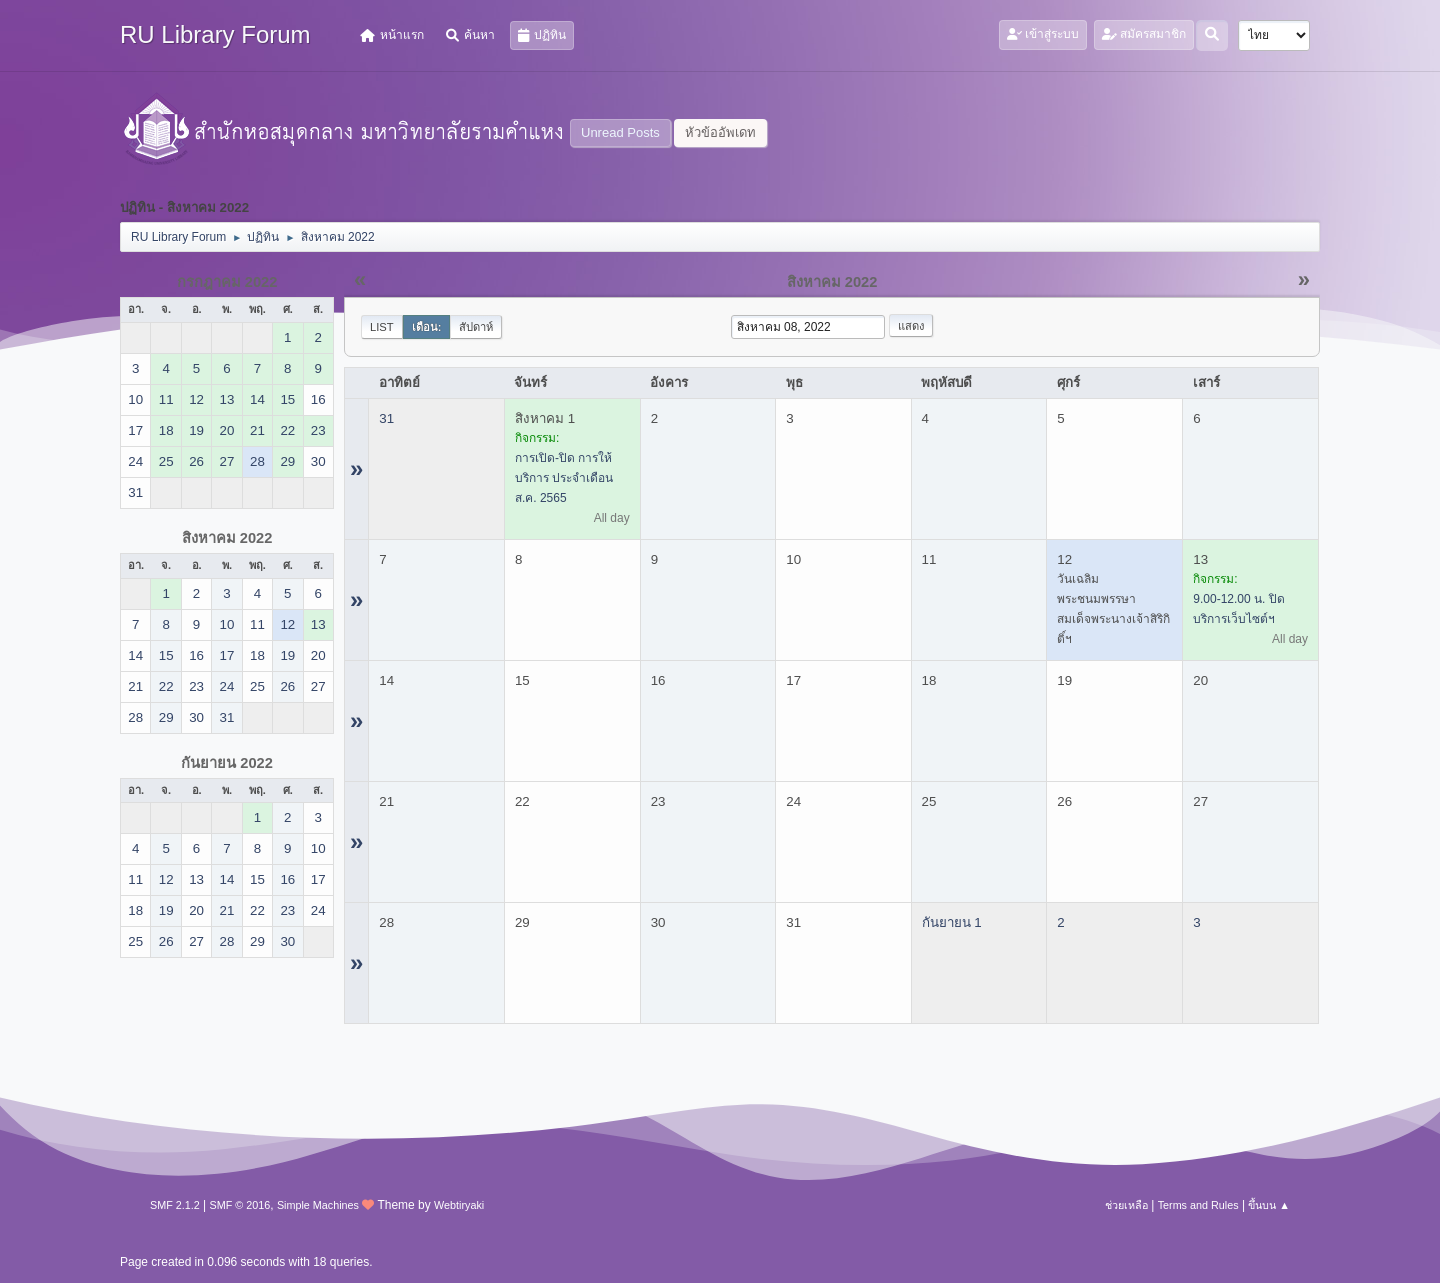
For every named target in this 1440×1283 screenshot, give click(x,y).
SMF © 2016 (240, 1205)
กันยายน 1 (952, 922)
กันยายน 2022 (227, 763)
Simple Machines (318, 1205)
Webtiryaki (459, 1205)
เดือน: (427, 327)
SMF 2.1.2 (175, 1205)
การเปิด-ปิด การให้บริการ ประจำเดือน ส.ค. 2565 (564, 478)
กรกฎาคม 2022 (227, 282)
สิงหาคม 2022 (227, 538)
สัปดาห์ (476, 327)
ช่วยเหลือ (1126, 1205)
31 (386, 418)
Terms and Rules (1198, 1205)
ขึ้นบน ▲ (1269, 1205)
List (382, 327)
